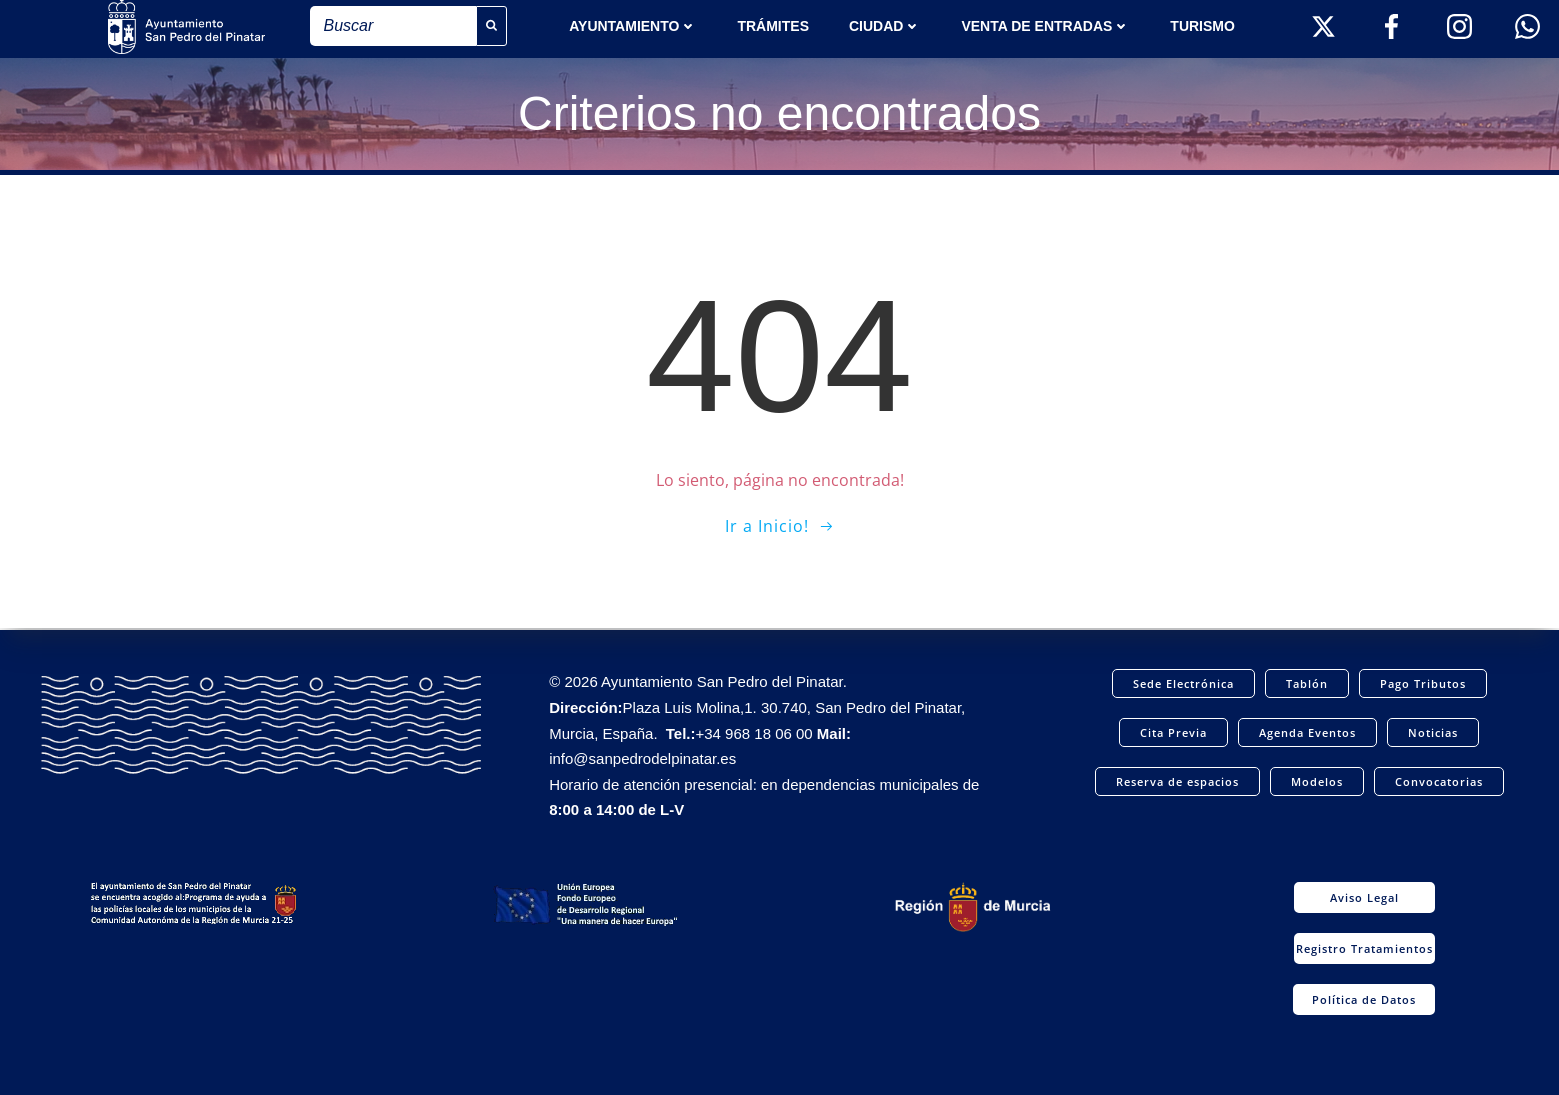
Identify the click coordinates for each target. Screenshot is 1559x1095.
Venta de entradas (1045, 26)
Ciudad (885, 26)
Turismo (1202, 26)
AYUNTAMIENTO (633, 26)
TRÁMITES (773, 26)
